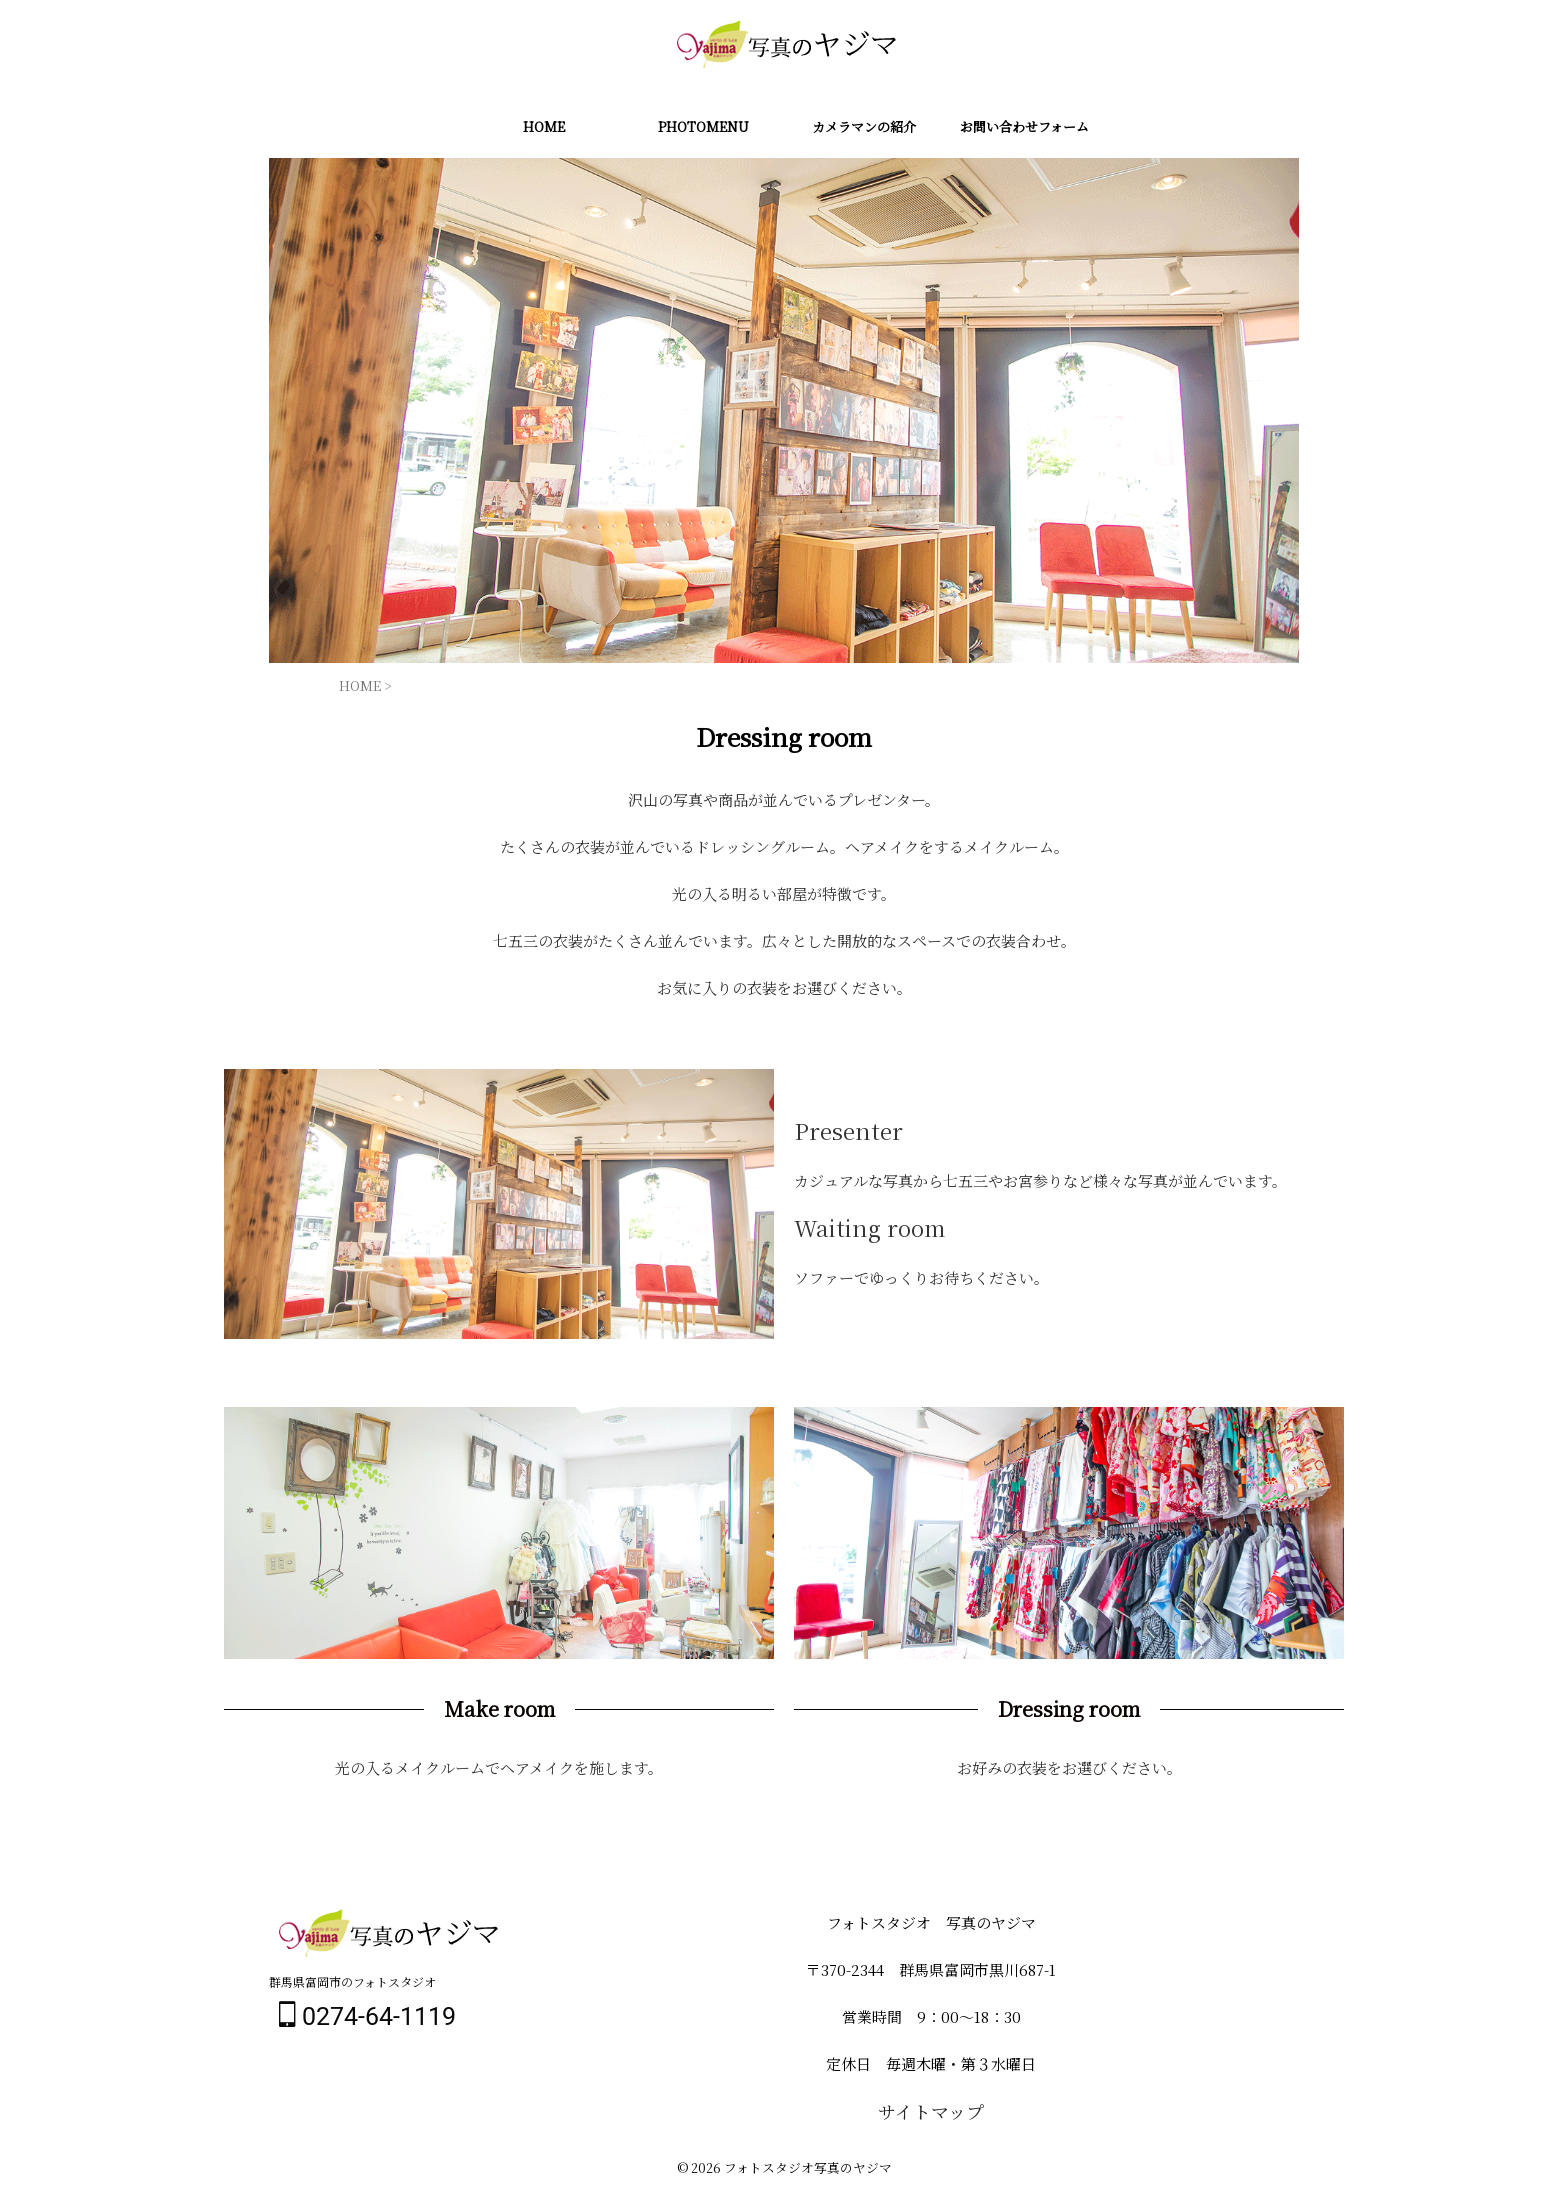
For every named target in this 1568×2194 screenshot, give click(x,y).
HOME (544, 126)
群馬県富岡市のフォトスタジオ (352, 1981)
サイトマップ (931, 2110)
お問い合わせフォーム (1024, 126)
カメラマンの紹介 (864, 126)
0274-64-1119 (367, 2016)
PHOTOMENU (703, 126)
